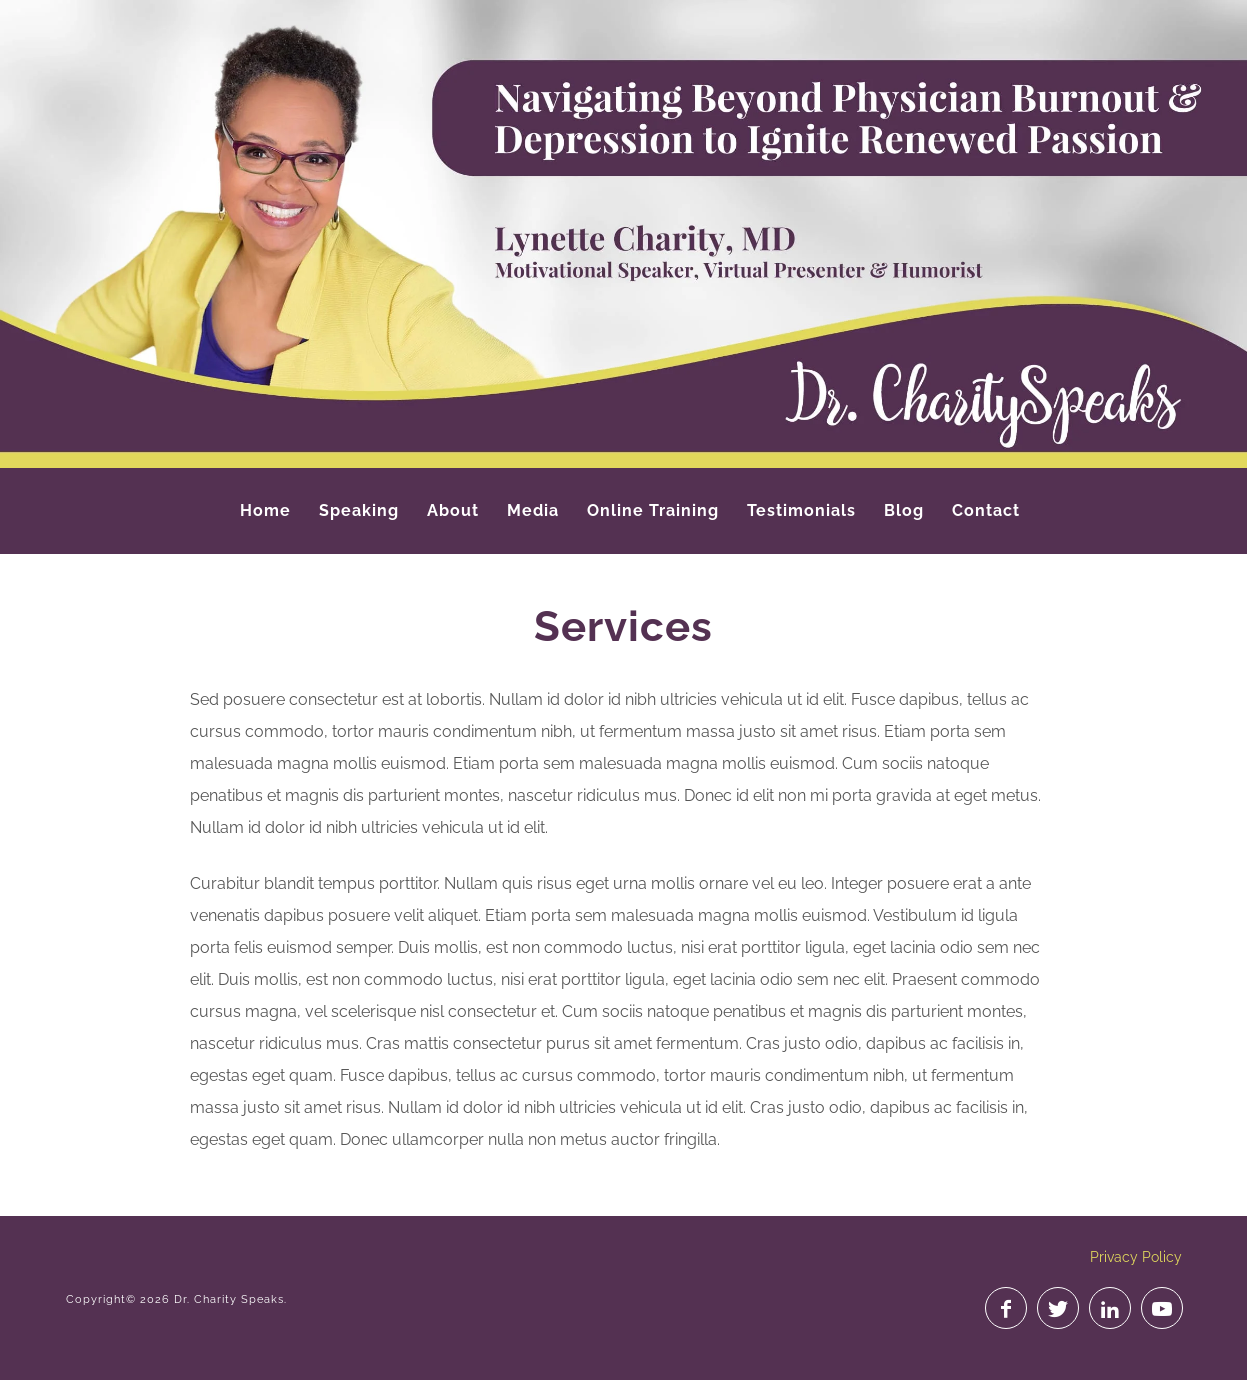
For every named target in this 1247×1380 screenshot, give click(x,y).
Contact (986, 510)
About (453, 510)
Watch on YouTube (1162, 1308)
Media (533, 510)
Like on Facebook (1006, 1308)
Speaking (359, 510)
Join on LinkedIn (1110, 1308)
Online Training (653, 510)
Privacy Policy (1136, 1257)
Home (265, 510)
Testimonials (801, 510)
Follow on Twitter (1058, 1308)
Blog (904, 510)
